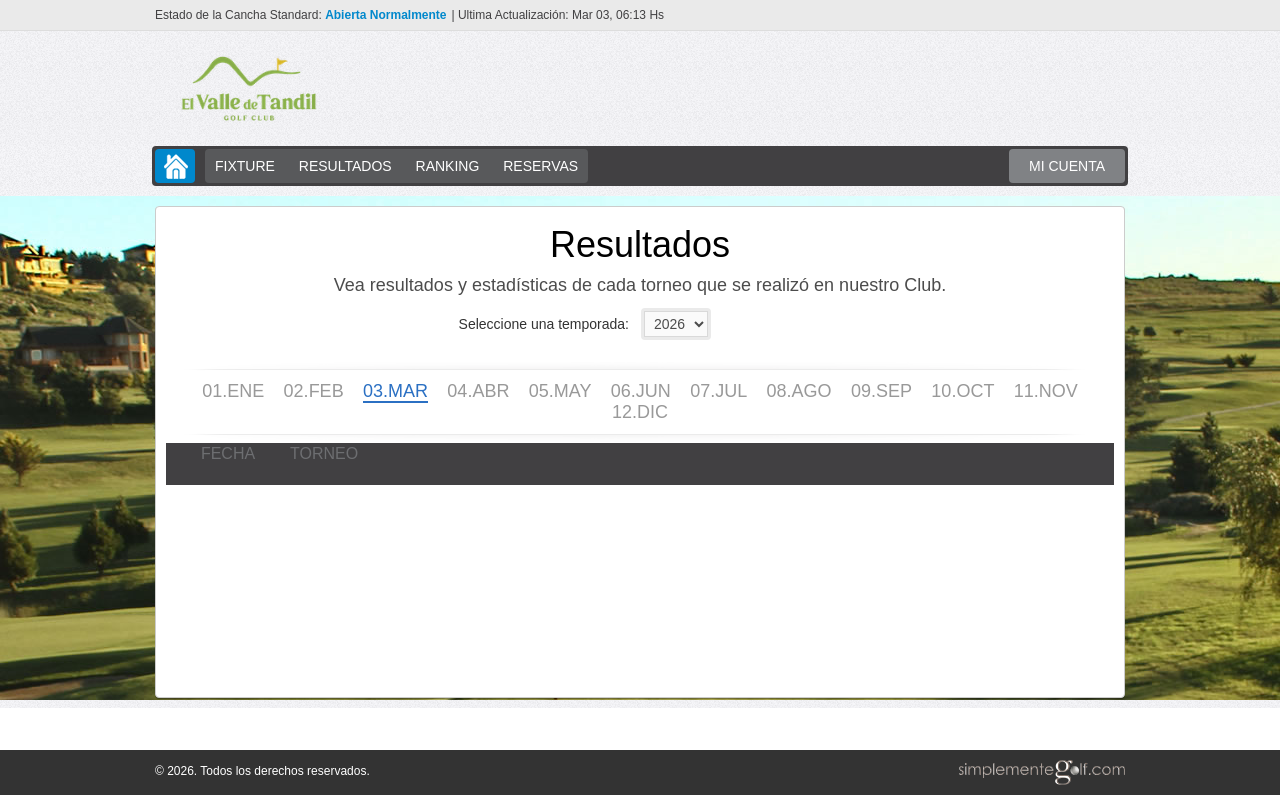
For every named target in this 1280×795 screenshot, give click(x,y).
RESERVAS (540, 166)
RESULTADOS (345, 166)
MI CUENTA (1067, 166)
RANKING (448, 166)
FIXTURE (245, 166)
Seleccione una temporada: (544, 324)
